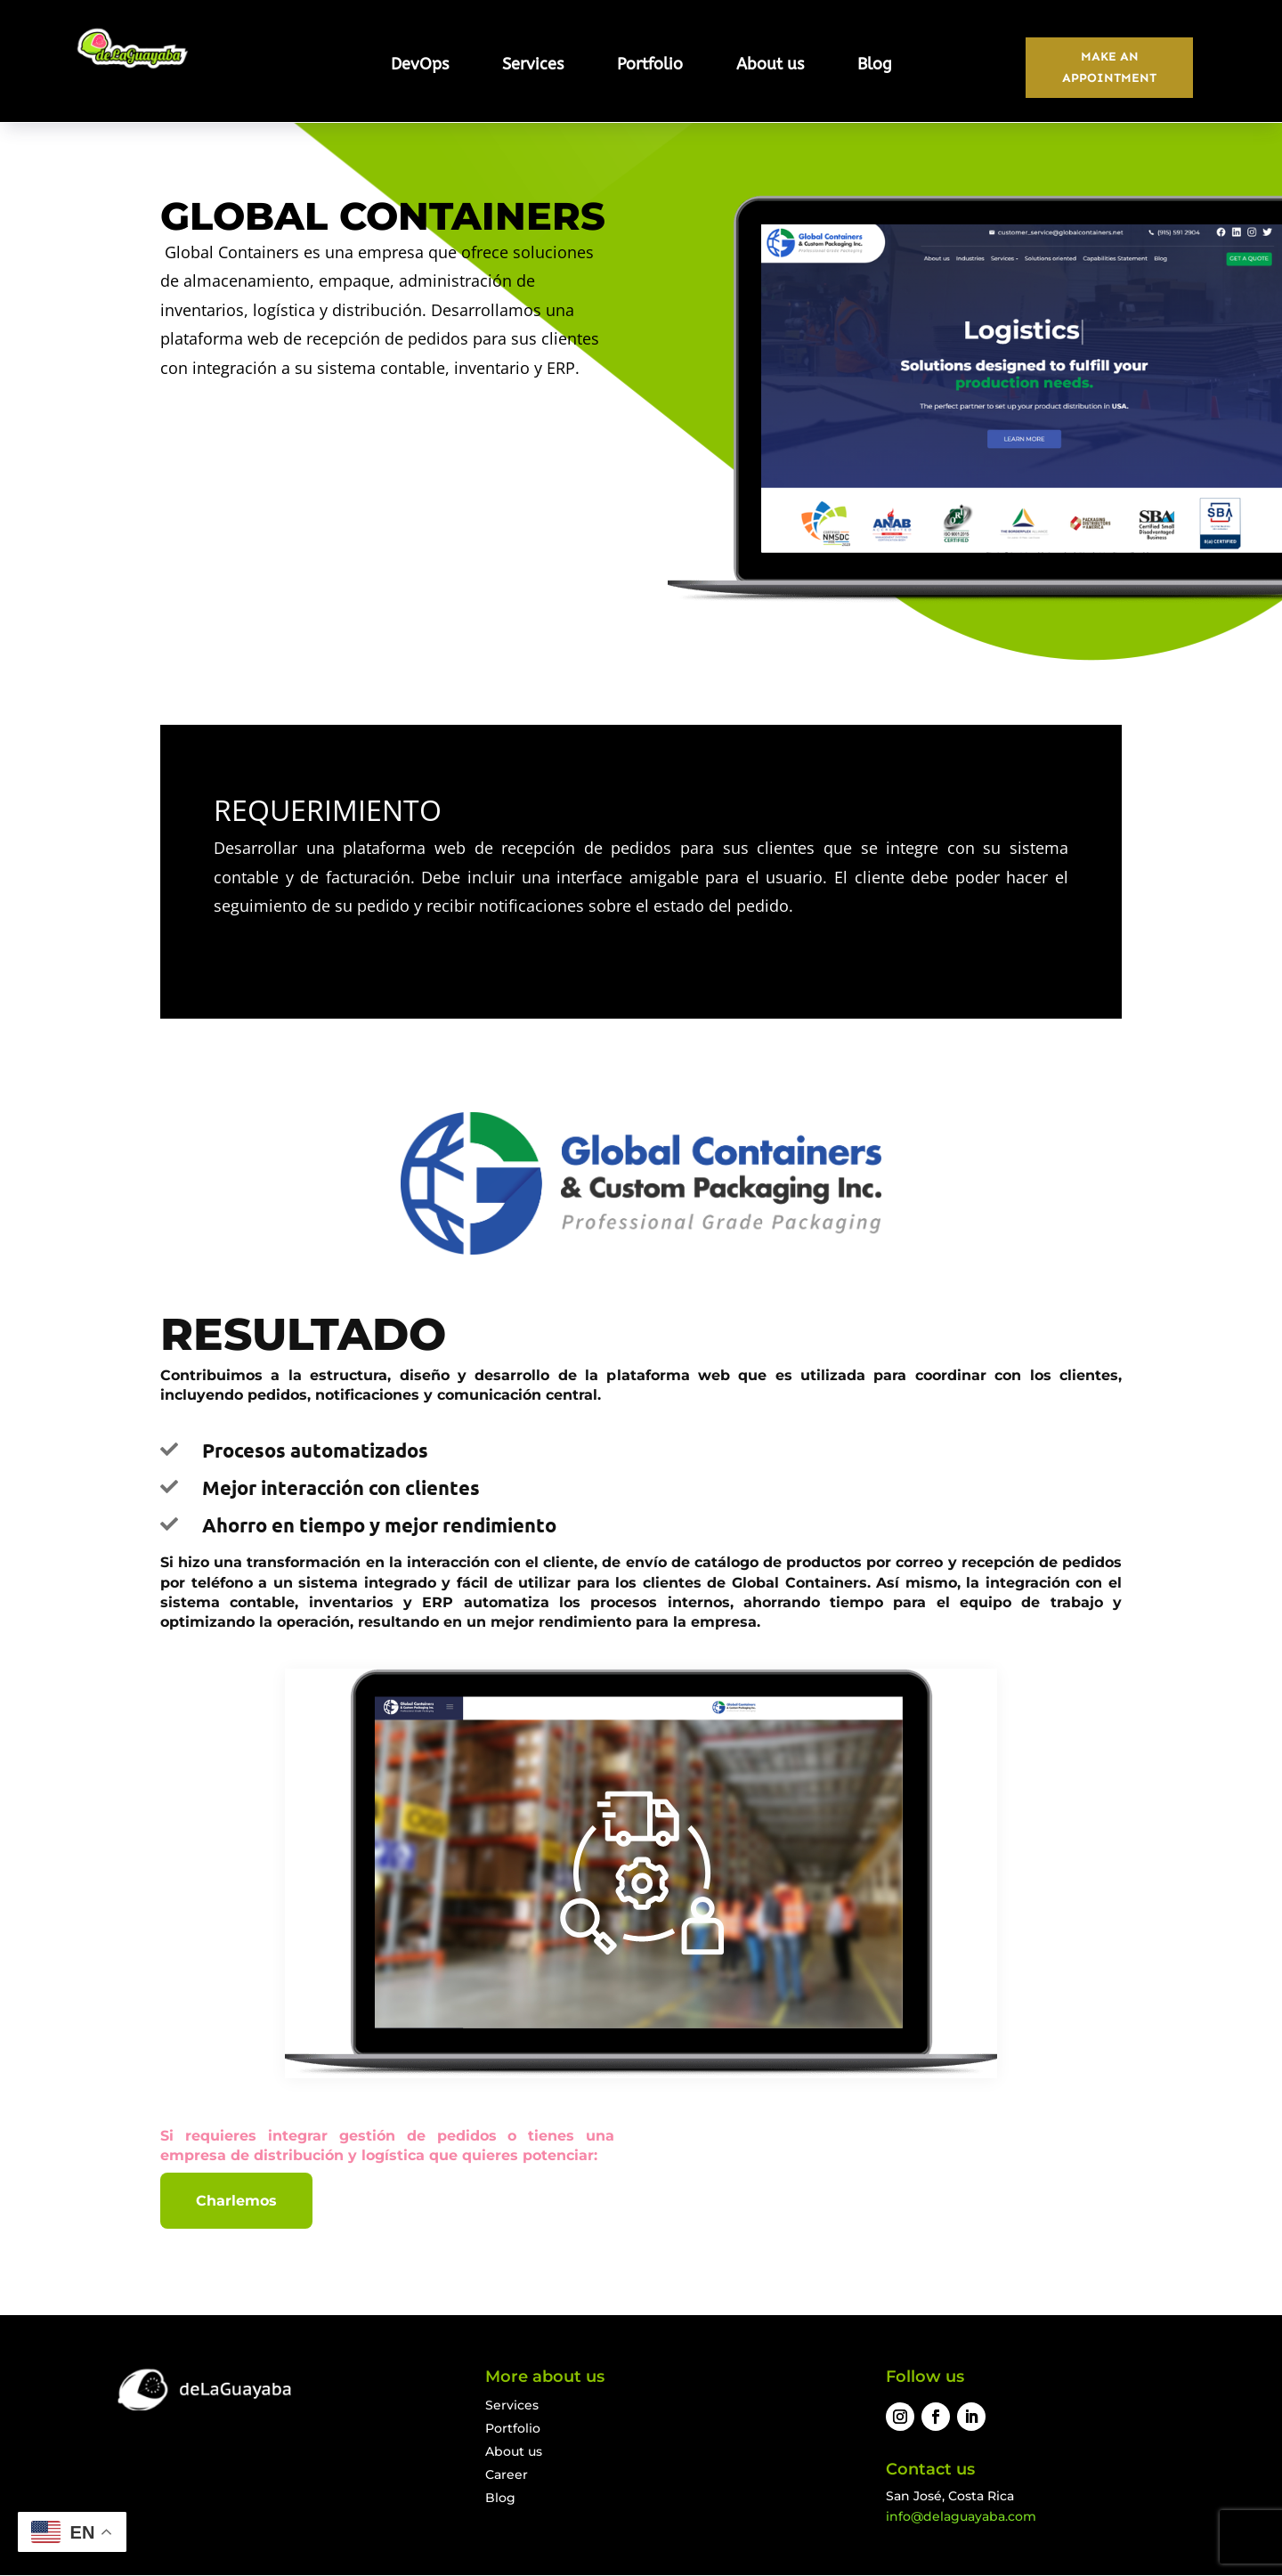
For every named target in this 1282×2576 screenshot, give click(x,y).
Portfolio (650, 66)
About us (770, 66)
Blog (874, 66)
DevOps (420, 66)
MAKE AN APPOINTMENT (1109, 68)
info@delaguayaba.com (961, 2518)
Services (533, 66)
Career (506, 2476)
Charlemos (236, 2201)
